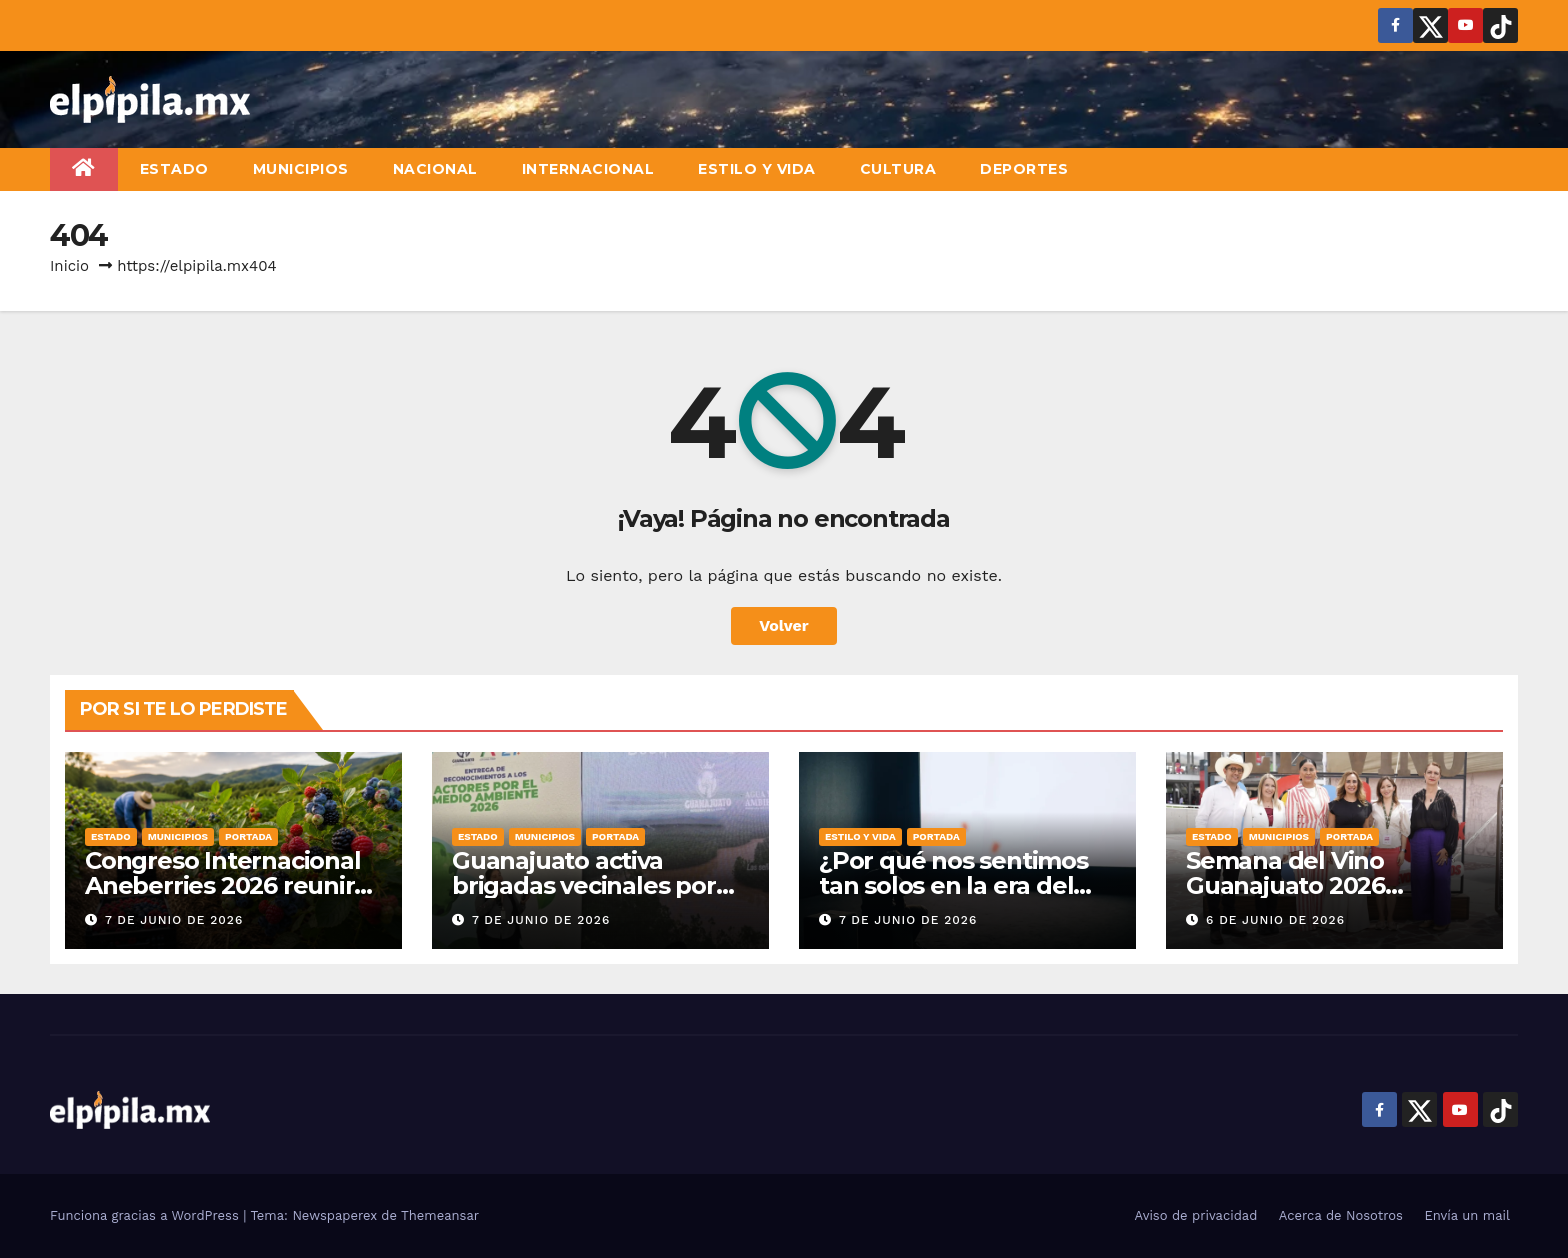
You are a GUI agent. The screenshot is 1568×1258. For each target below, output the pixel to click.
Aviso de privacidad (1196, 1215)
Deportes (1024, 169)
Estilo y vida (757, 169)
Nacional (435, 169)
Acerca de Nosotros (1341, 1215)
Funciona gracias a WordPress (146, 1215)
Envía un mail (1467, 1215)
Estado (174, 169)
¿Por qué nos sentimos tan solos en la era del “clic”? (953, 885)
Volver (784, 625)
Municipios (301, 169)
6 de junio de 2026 (1275, 920)
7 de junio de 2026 (174, 920)
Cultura (898, 169)
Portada (248, 836)
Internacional (588, 169)
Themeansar (440, 1215)
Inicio (69, 266)
